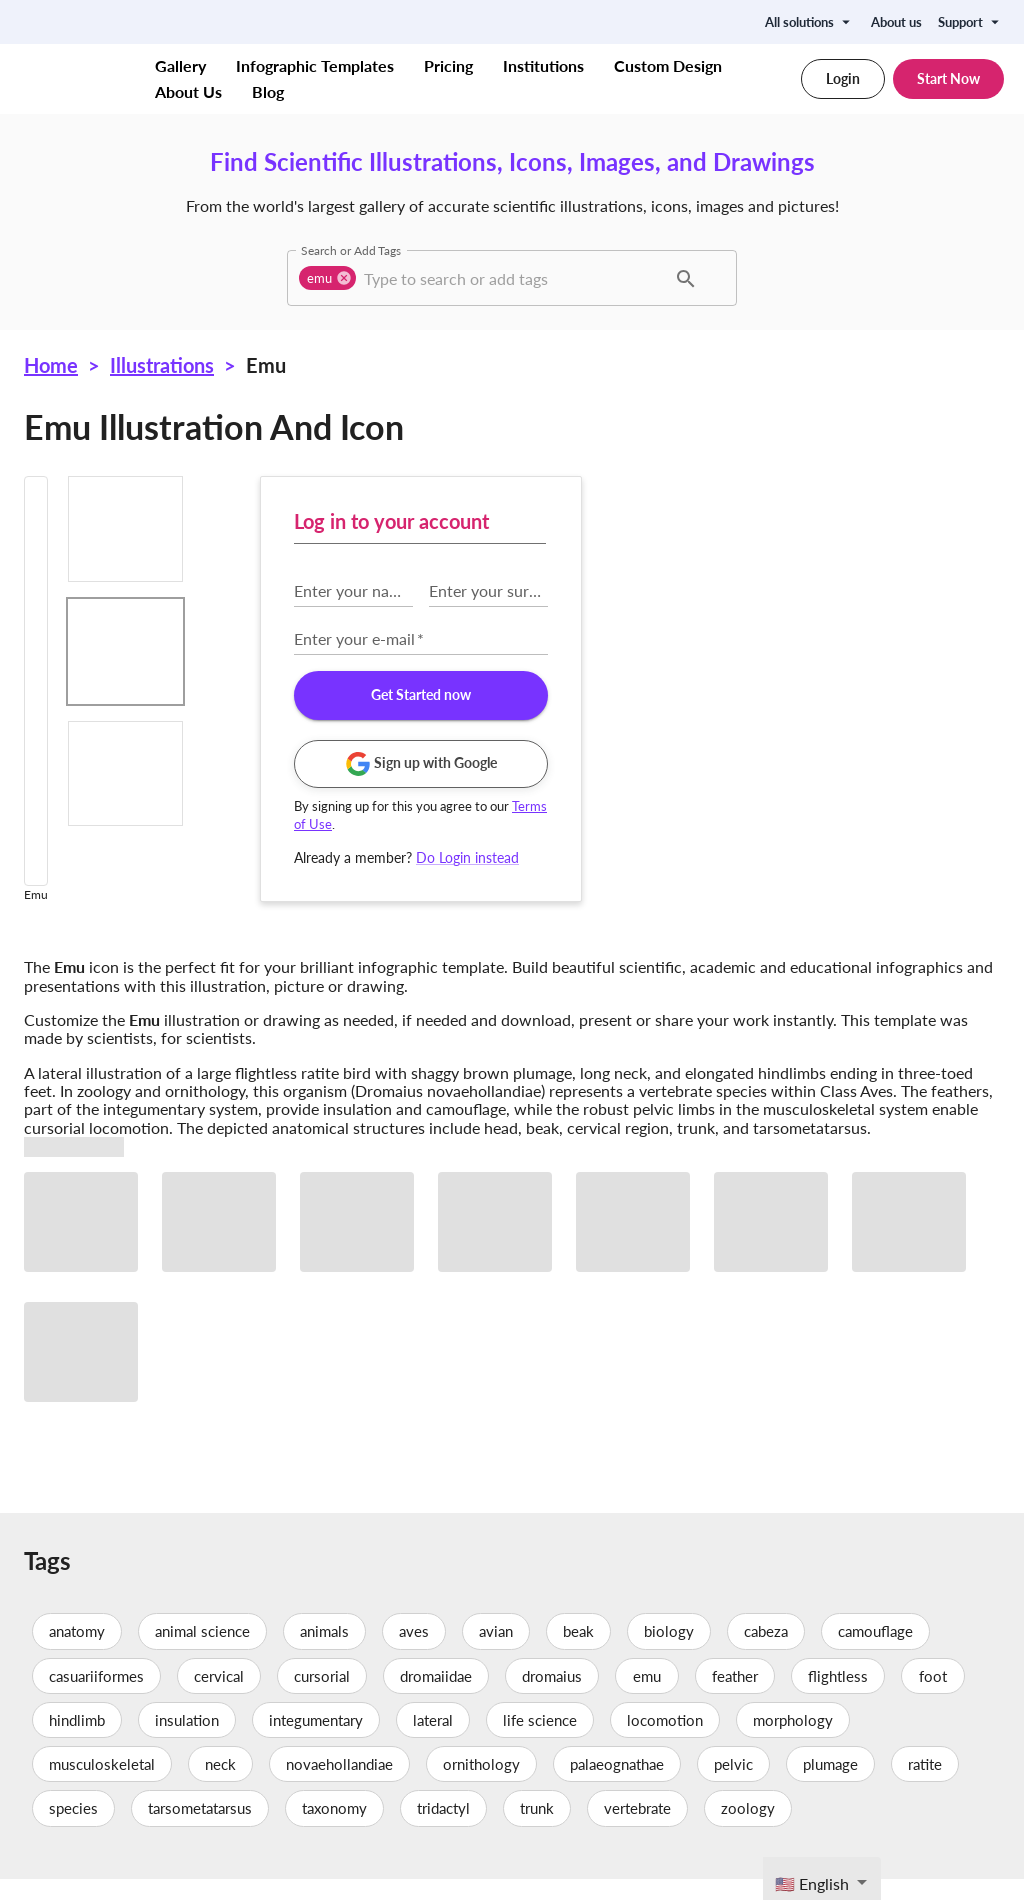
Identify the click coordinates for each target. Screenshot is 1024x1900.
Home (51, 365)
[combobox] (512, 278)
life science (540, 1741)
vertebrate (637, 1830)
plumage (830, 1785)
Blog (268, 92)
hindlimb (77, 1741)
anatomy (77, 1653)
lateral (433, 1741)
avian (496, 1653)
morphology (793, 1741)
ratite (925, 1785)
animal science (202, 1653)
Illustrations (162, 365)
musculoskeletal (102, 1785)
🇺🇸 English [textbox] (812, 1883)
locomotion (665, 1741)
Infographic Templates (315, 66)
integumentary (316, 1741)
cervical (219, 1697)
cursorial (322, 1697)
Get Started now (840, 695)
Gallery (180, 66)
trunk (537, 1830)
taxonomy (334, 1830)
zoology (748, 1830)
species (73, 1830)
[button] (327, 278)
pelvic (733, 1785)
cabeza (766, 1653)
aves (414, 1653)
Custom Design (668, 66)
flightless (838, 1697)
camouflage (875, 1653)
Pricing (448, 66)
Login (843, 79)
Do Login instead (887, 857)
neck (220, 1785)
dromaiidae (436, 1697)
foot (933, 1697)
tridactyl (443, 1830)
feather (735, 1697)
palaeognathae (617, 1785)
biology (669, 1653)
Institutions (543, 66)
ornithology (481, 1785)
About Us (188, 92)
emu (647, 1697)
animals (324, 1653)
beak (578, 1653)
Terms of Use (752, 824)
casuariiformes (96, 1697)
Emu (266, 365)
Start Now (948, 79)
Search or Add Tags (351, 250)
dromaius (552, 1697)
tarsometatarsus (200, 1830)
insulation (187, 1741)
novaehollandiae (339, 1785)
